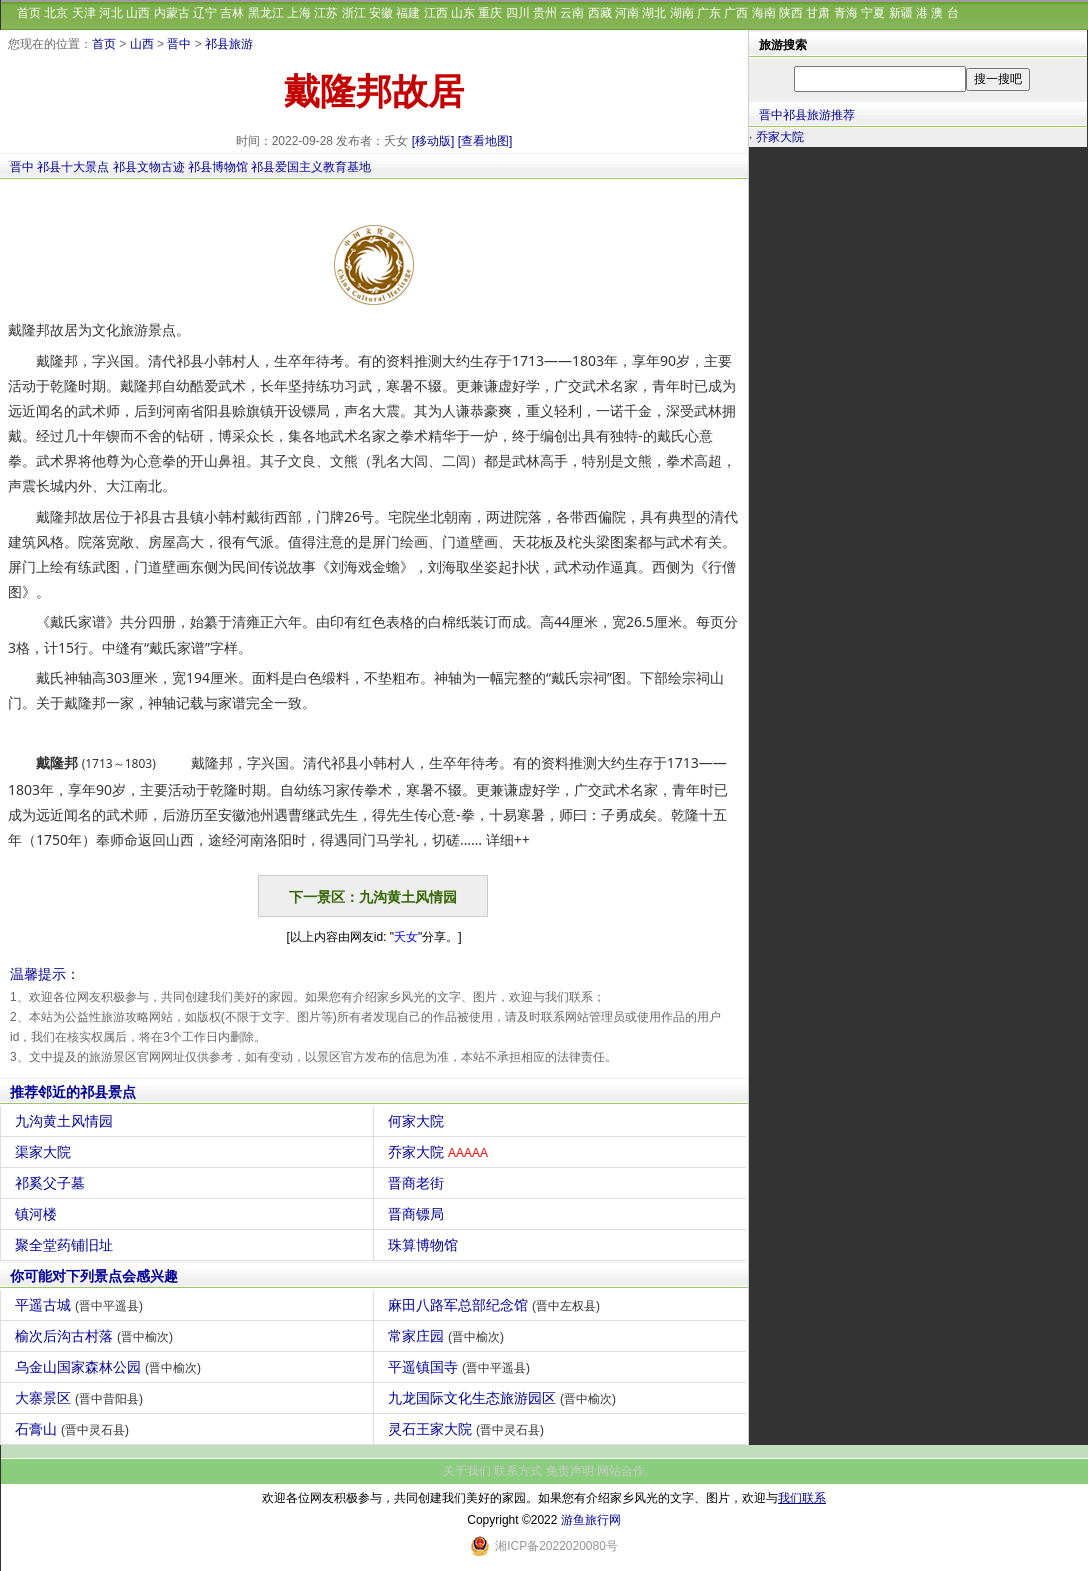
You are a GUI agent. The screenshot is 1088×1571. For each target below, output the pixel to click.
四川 (518, 13)
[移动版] (433, 141)
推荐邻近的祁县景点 (73, 1092)
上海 (299, 13)
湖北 (654, 13)
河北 (111, 13)
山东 (463, 13)
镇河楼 (38, 1214)
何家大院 (418, 1121)
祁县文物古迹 (149, 167)
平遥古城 (81, 1305)
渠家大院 (45, 1152)
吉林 (232, 13)
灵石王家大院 (468, 1429)
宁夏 (873, 13)
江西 (436, 13)
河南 (627, 13)
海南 (764, 13)
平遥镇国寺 (461, 1367)
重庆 (490, 13)
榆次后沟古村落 (96, 1336)
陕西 (791, 13)
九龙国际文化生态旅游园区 (504, 1398)
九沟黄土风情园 (66, 1121)
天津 (84, 13)
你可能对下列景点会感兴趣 (94, 1276)
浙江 (354, 13)
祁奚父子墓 (52, 1183)
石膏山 (74, 1429)
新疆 (901, 13)
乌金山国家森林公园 (110, 1367)
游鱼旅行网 (591, 1520)
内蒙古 (172, 13)
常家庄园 (448, 1336)
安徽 (381, 13)
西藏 (600, 13)
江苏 (326, 13)
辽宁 (205, 13)
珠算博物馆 (425, 1245)
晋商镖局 (418, 1214)
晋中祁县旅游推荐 (807, 115)
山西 (138, 13)
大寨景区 (81, 1398)
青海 (846, 13)
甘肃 (818, 13)
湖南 (682, 13)
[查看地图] (485, 141)
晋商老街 (418, 1183)
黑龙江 (266, 13)
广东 (709, 13)
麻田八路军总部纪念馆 (496, 1305)
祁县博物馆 (218, 167)
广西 (736, 13)
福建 (408, 13)
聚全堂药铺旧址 (66, 1245)
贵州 (545, 13)
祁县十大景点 (73, 167)
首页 (29, 13)
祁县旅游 (229, 44)
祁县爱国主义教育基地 (311, 167)
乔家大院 (440, 1152)
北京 (56, 13)
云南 (572, 13)
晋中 (179, 44)
